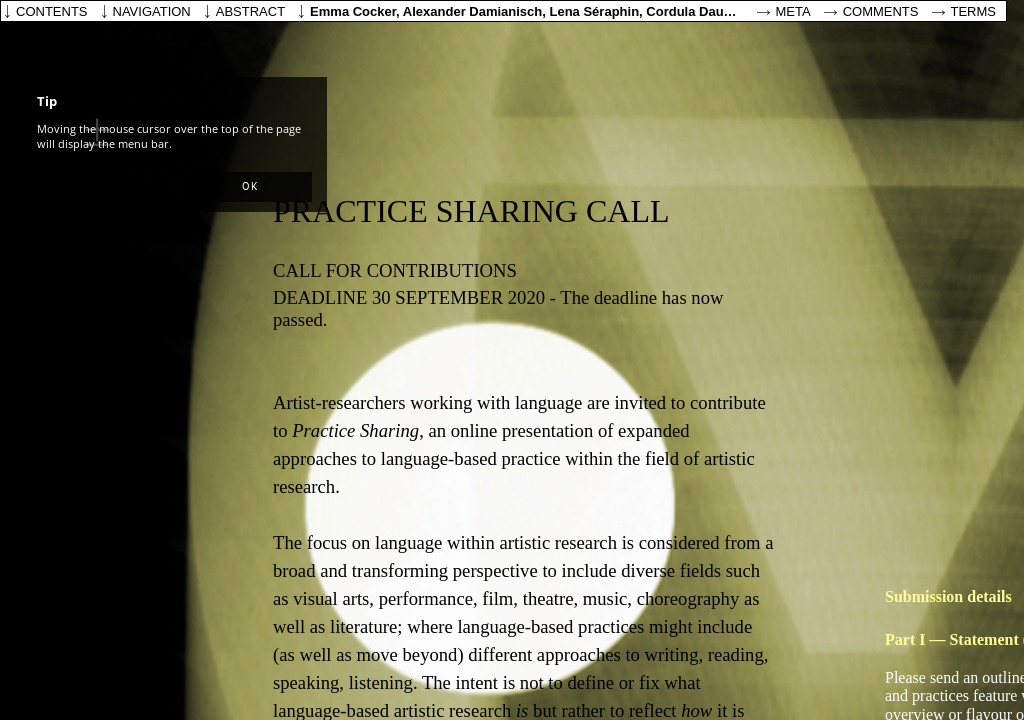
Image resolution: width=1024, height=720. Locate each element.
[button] (250, 187)
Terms (974, 11)
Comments (881, 11)
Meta (793, 11)
